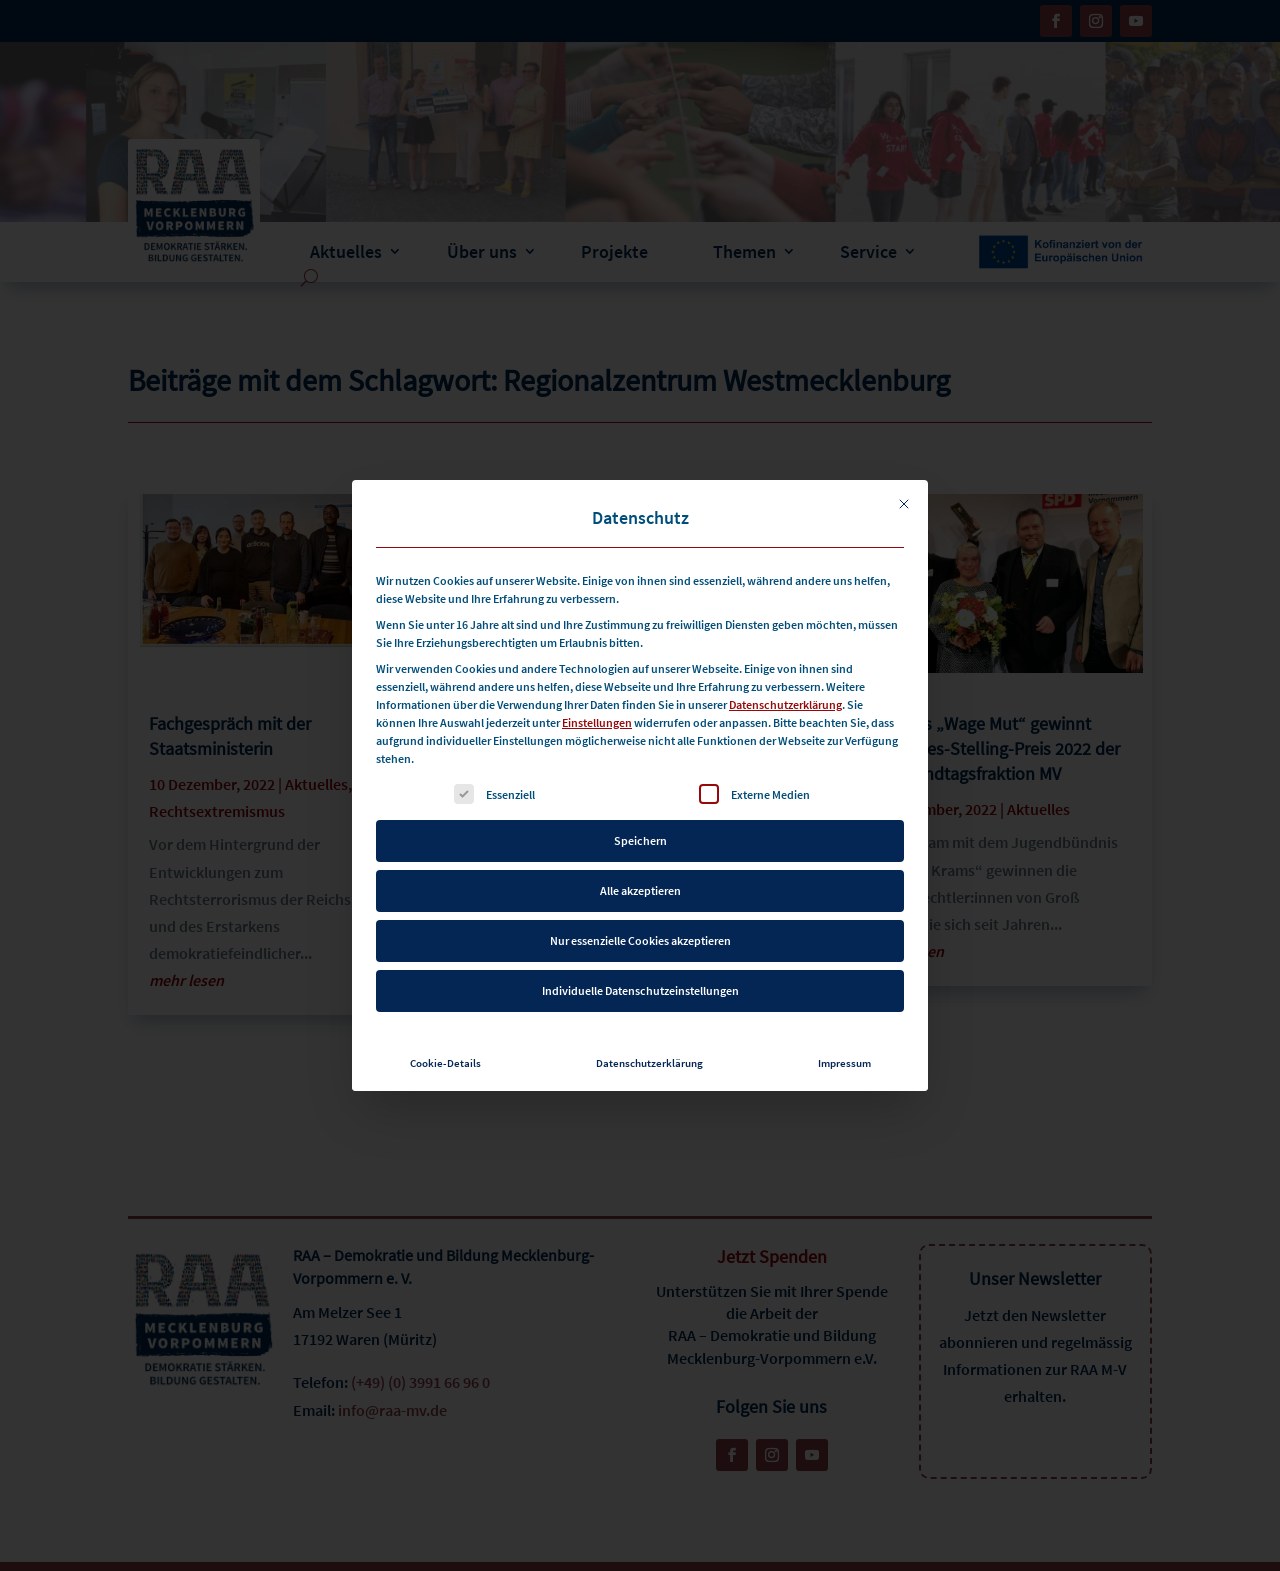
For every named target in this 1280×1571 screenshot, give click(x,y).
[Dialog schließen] (904, 496)
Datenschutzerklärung (785, 696)
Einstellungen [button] (597, 714)
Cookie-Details (445, 1055)
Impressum (844, 1055)
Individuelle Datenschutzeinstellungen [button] (640, 982)
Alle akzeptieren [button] (640, 882)
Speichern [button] (640, 832)
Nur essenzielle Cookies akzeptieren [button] (640, 932)
